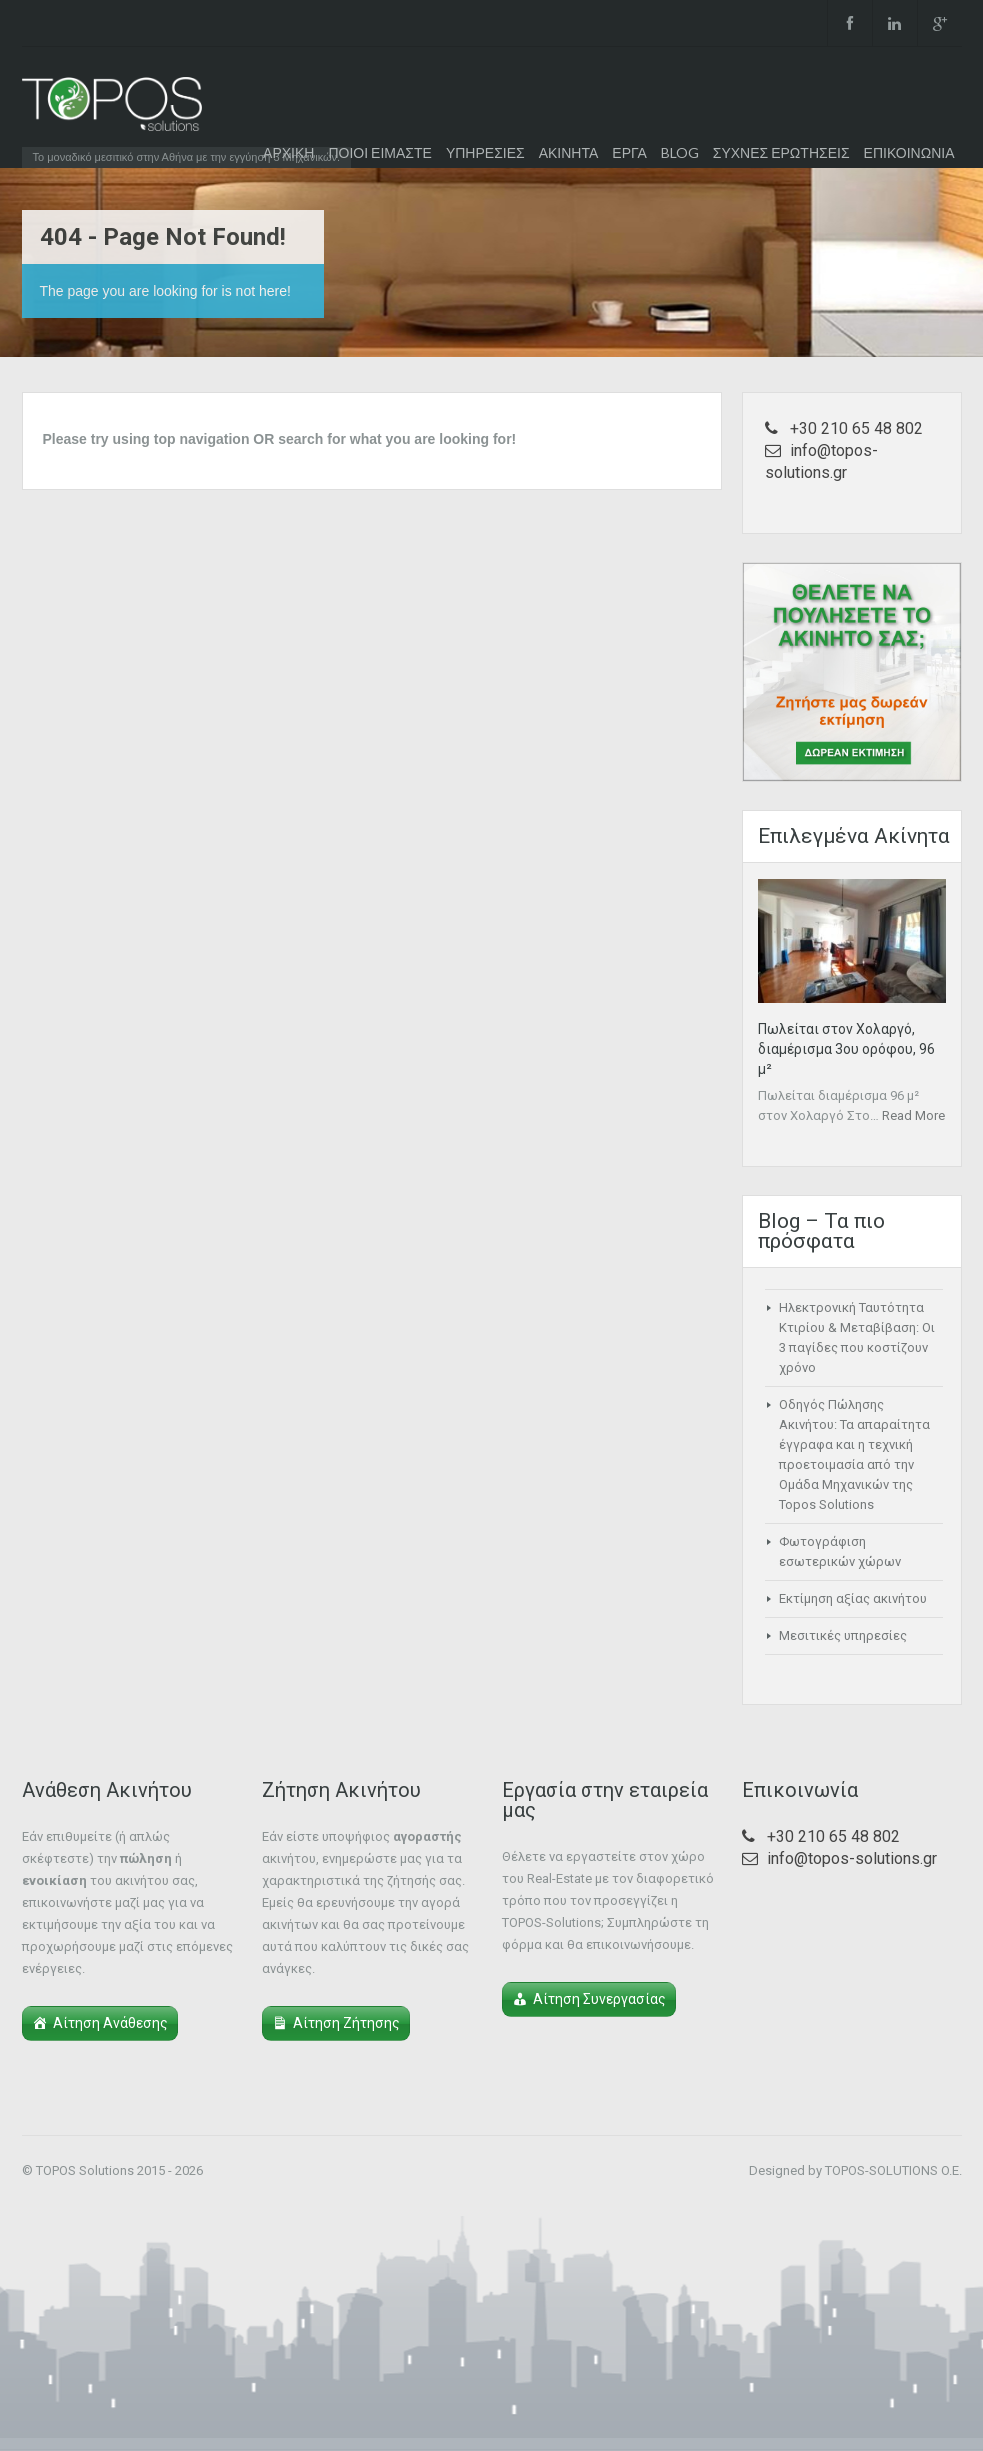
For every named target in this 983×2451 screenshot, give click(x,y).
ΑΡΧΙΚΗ (288, 152)
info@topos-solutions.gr (852, 1858)
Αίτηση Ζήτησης (346, 2023)
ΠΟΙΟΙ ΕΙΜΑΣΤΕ (379, 152)
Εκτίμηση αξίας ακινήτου (853, 1598)
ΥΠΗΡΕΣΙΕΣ (485, 152)
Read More (913, 1115)
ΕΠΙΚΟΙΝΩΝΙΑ (909, 152)
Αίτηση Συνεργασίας (599, 1999)
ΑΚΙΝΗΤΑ (569, 152)
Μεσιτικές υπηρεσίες (843, 1635)
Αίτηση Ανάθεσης (110, 2023)
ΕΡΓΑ (629, 152)
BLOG (680, 152)
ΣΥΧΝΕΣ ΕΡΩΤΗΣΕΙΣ (781, 152)
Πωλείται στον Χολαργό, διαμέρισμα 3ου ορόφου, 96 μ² (846, 1049)
